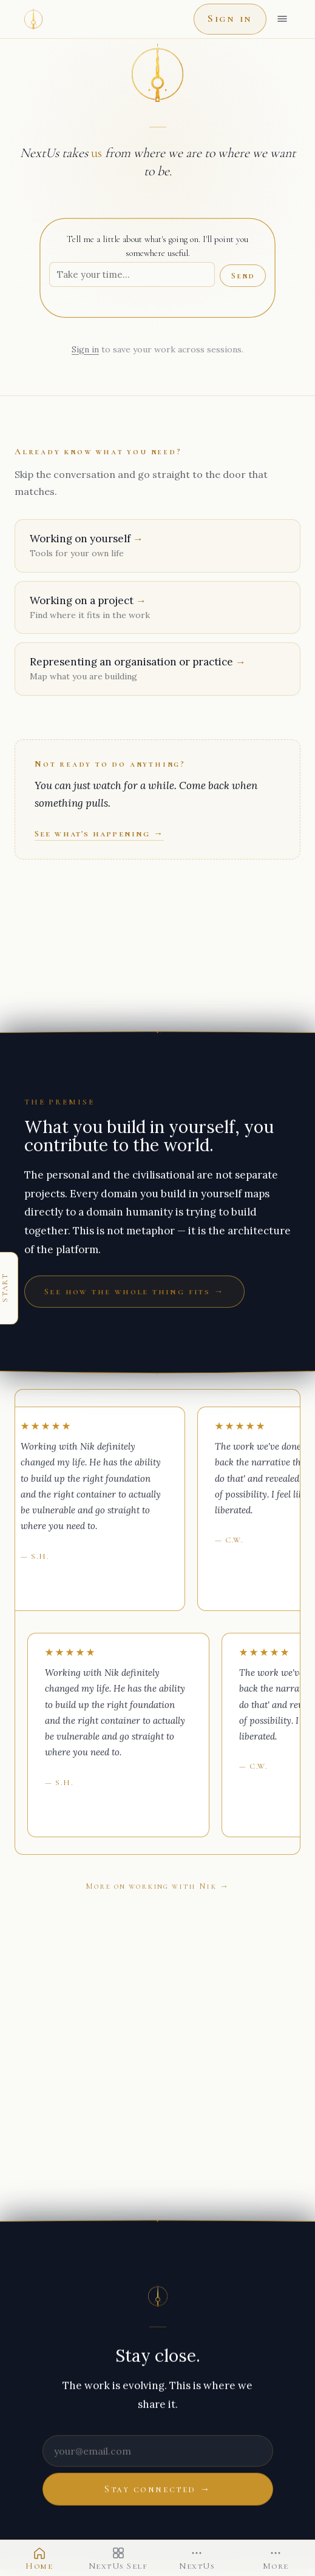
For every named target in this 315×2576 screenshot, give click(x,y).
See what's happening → (99, 833)
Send (243, 276)
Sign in (230, 18)
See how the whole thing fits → (134, 1291)
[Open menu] (282, 18)
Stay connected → (157, 2489)
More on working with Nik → (157, 1886)
